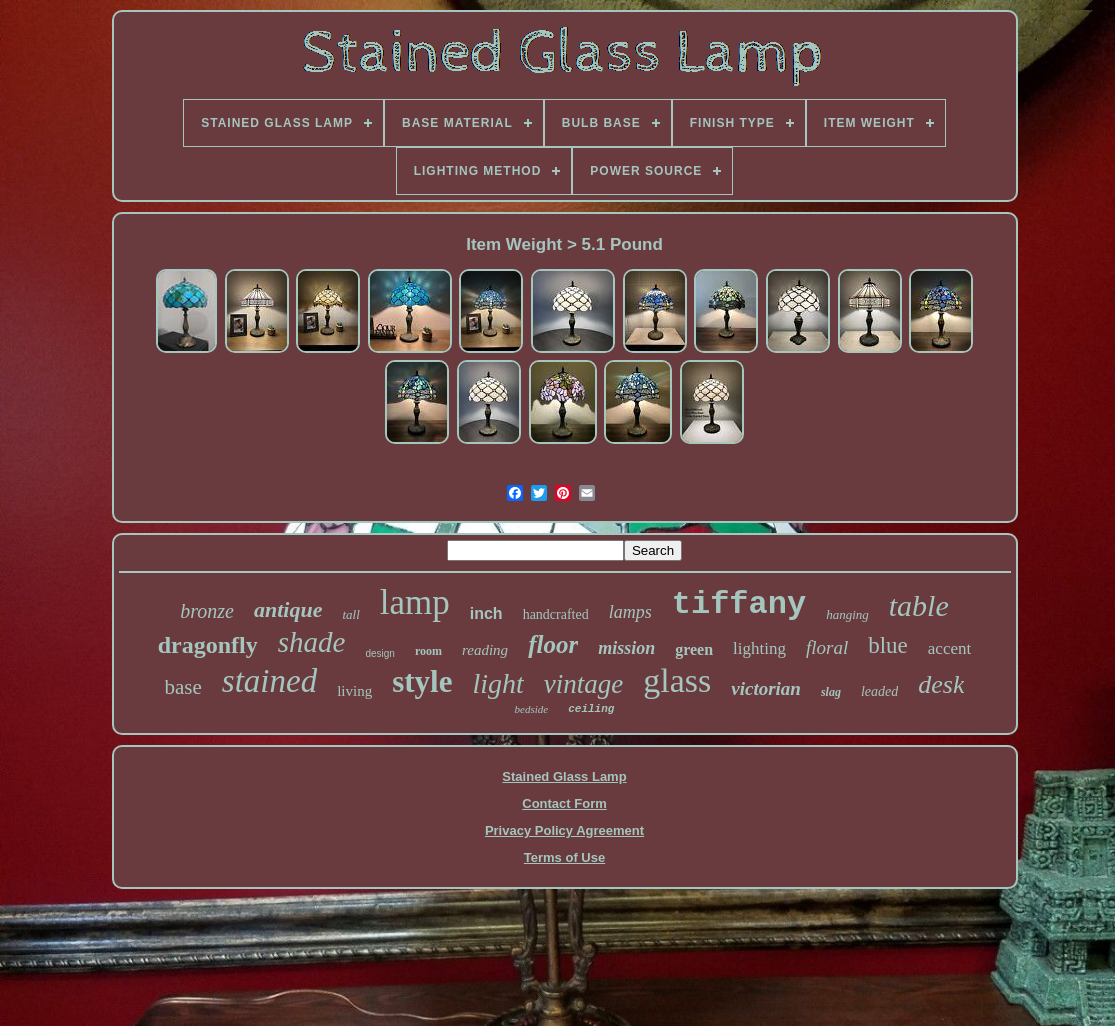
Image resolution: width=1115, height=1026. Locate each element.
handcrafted (556, 614)
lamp (415, 602)
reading (485, 650)
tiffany (739, 604)
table (919, 605)
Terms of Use (564, 857)
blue (888, 645)
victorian (766, 688)
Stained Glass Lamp (564, 776)
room (428, 651)
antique (288, 609)
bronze (207, 611)
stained (269, 681)
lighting (759, 648)
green (694, 649)
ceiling (591, 709)
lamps (630, 612)
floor (553, 644)
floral (827, 647)
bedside (532, 709)
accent (949, 648)
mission (626, 648)
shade (312, 642)
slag (831, 692)
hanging (847, 614)
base (183, 687)
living (354, 691)
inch (486, 613)
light (497, 683)
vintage (583, 684)
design (379, 653)
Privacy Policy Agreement (564, 830)
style (422, 681)
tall (350, 614)
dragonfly (208, 645)
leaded (879, 691)
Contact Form (564, 803)
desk (941, 684)
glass (677, 680)
